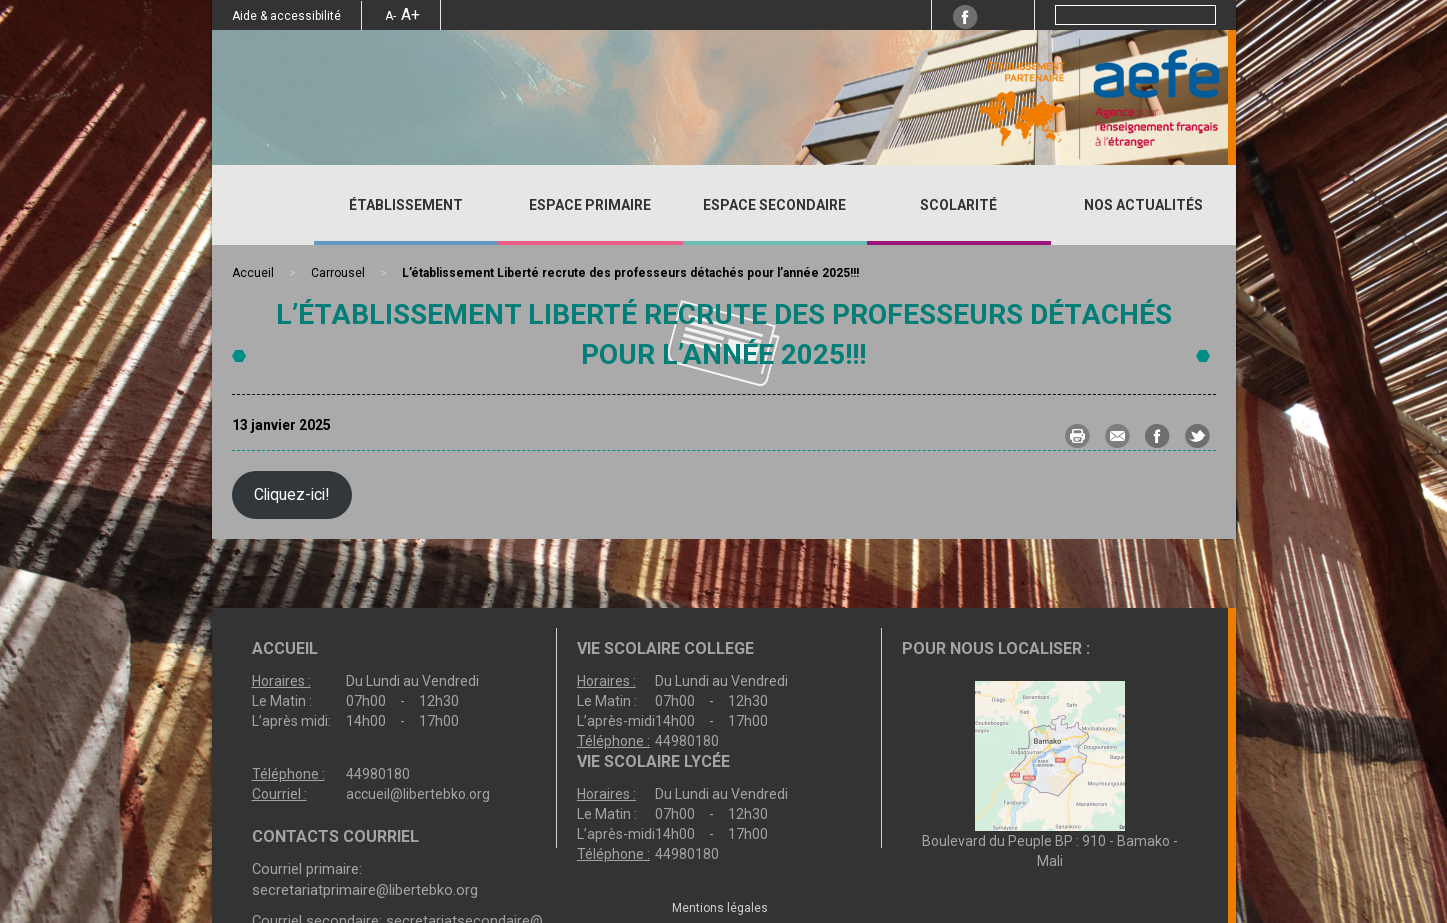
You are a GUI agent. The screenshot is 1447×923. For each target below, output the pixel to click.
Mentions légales (720, 908)
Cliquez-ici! (291, 494)
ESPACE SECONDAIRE (774, 205)
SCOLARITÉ (958, 205)
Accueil (263, 205)
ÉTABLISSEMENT (406, 205)
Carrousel (338, 273)
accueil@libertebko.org (418, 794)
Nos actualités (1143, 205)
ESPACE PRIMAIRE (590, 205)
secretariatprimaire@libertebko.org (365, 890)
